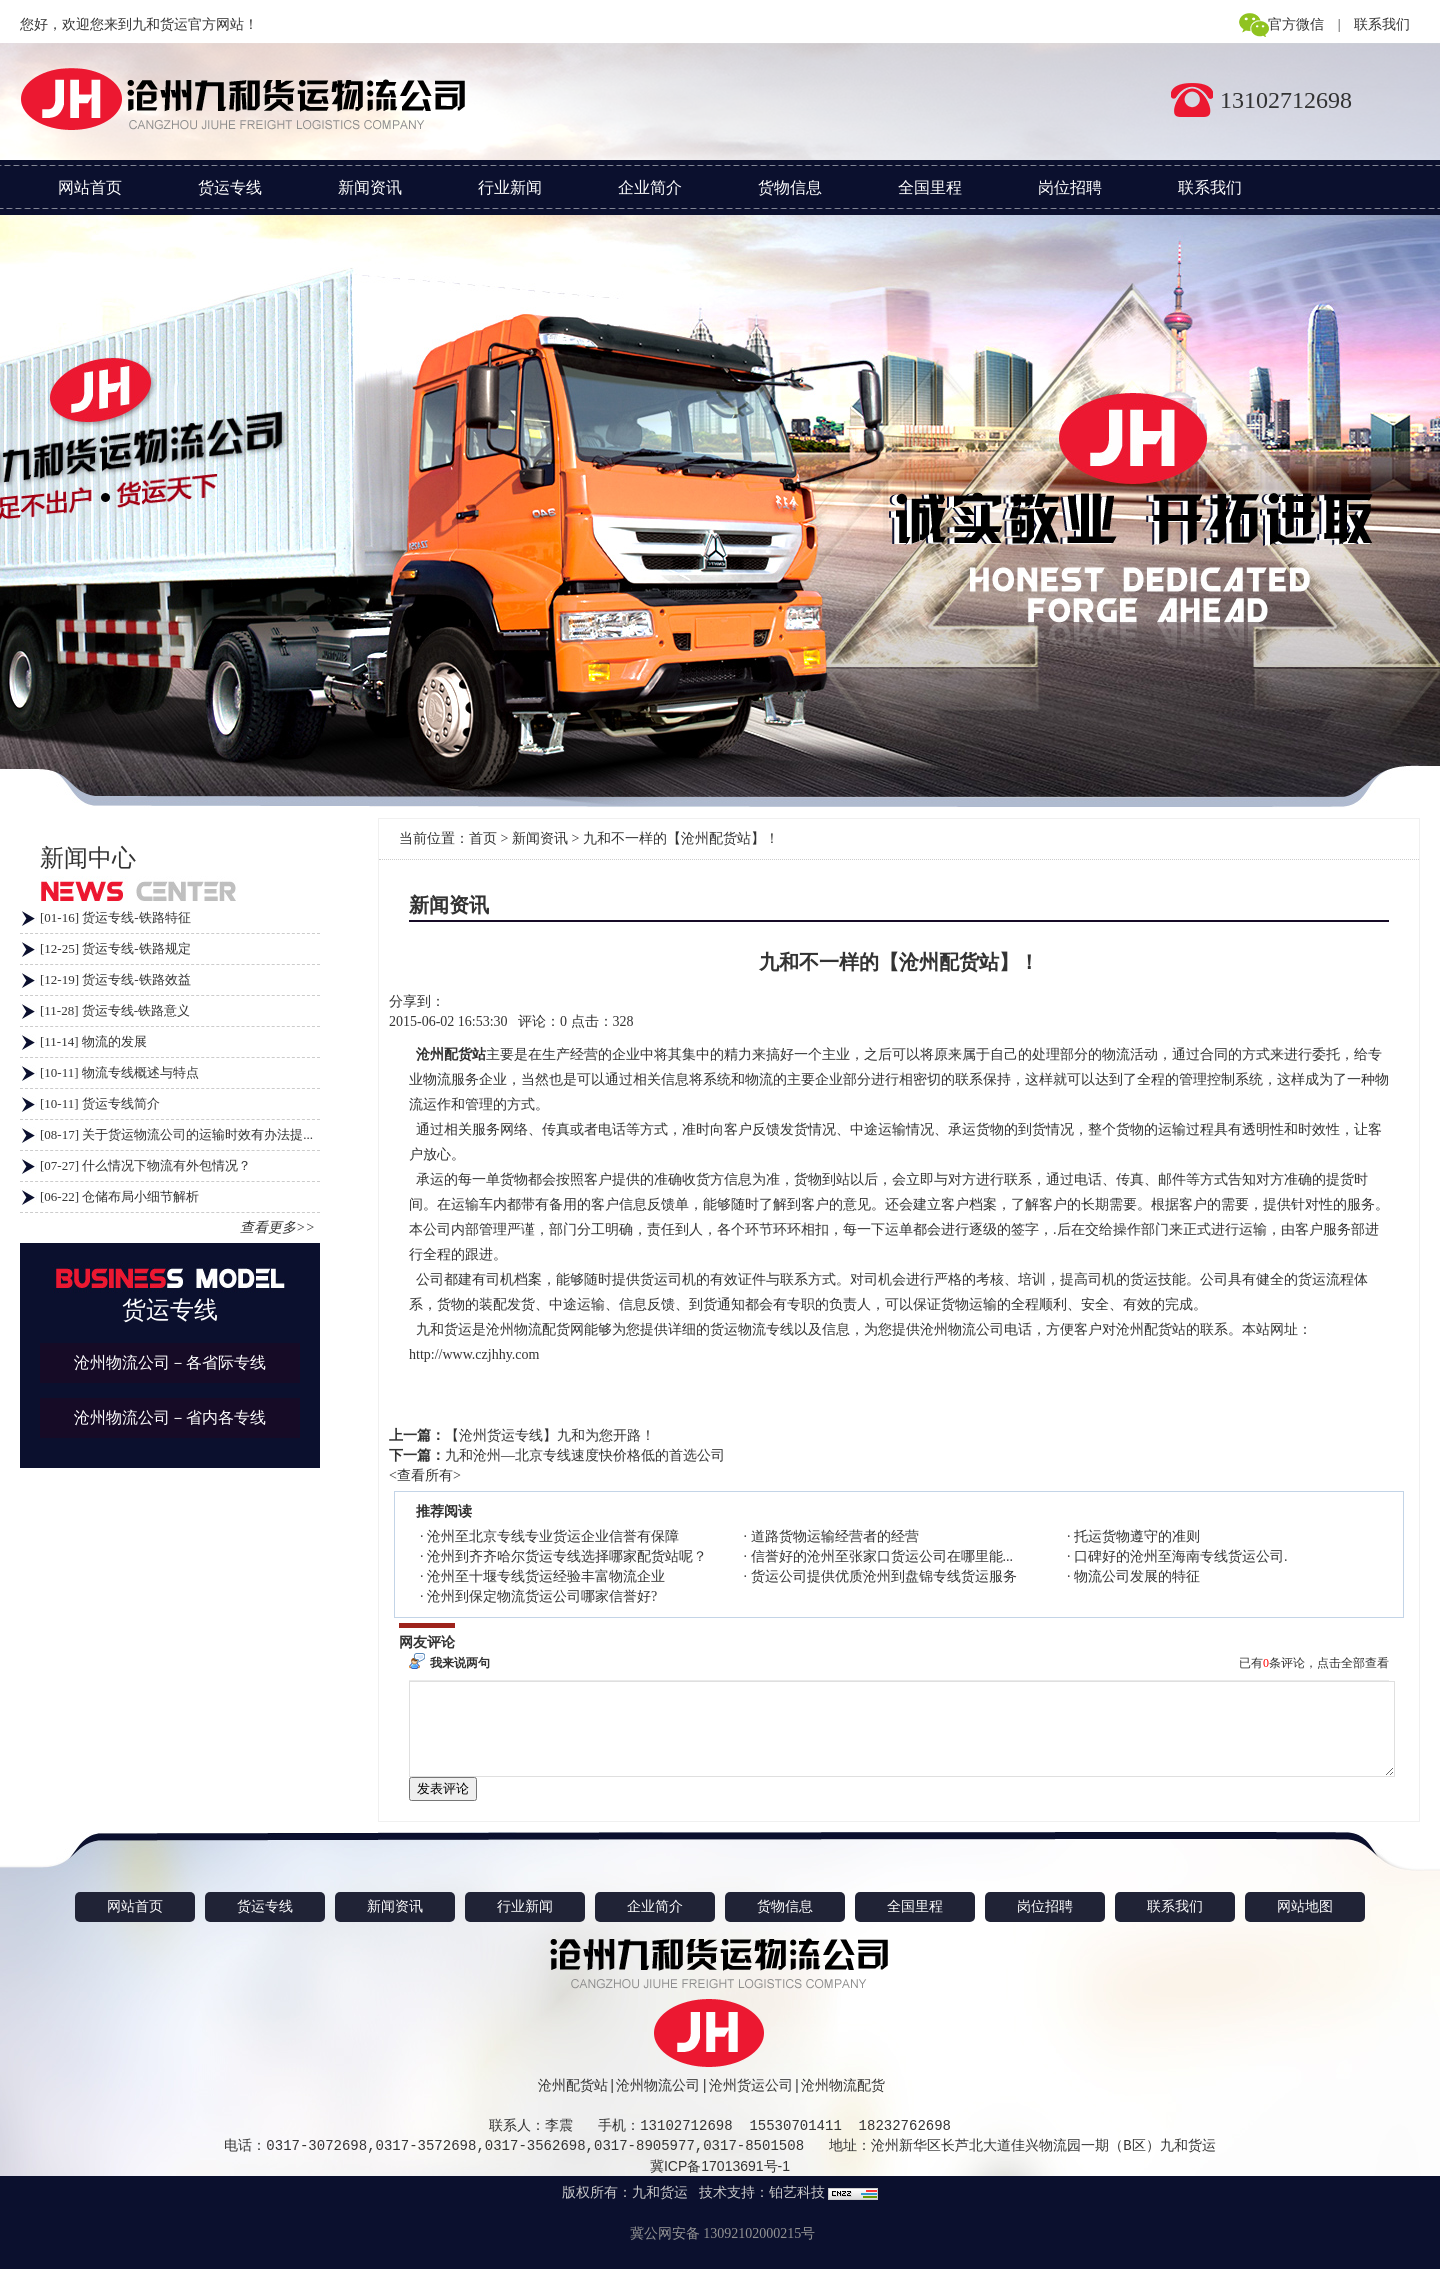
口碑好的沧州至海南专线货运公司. (1181, 1556)
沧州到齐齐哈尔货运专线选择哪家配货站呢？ (567, 1556)
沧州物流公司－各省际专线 (170, 1362)
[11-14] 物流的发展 (93, 1041)
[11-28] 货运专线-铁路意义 (115, 1010)
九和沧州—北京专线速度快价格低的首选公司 (585, 1455)
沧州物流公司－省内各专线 (170, 1417)
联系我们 (1382, 24)
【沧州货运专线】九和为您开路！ (550, 1435)
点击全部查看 (1353, 1663)
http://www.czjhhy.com (474, 1354)
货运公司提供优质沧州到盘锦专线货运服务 (884, 1576)
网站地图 (1305, 1924)
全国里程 (930, 187)
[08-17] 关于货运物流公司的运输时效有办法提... (176, 1134)
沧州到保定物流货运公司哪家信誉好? (542, 1596)
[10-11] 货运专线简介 (100, 1103)
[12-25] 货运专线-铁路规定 (115, 948)
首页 (483, 838)
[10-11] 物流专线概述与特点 (119, 1072)
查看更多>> (277, 1227)
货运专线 (230, 187)
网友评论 (427, 1642)
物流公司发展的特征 (1137, 1576)
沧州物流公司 (658, 2103)
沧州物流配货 (843, 2103)
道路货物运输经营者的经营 (835, 1536)
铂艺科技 (797, 2210)
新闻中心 (88, 858)
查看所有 (425, 1475)
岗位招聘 (1070, 187)
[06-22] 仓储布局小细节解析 (119, 1196)
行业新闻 (510, 187)
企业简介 (650, 187)
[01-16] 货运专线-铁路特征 (115, 917)
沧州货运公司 (751, 2103)
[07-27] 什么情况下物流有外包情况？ (145, 1165)
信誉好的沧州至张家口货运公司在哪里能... (882, 1556)
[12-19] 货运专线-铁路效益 (115, 979)
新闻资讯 (370, 187)
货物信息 (790, 187)
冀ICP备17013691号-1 (720, 2184)
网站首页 (90, 187)
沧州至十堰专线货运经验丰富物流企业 (546, 1576)
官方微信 (1296, 24)
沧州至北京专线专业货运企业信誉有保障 (553, 1536)
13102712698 (1286, 100)
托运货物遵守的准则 (1137, 1536)
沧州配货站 (573, 2103)
